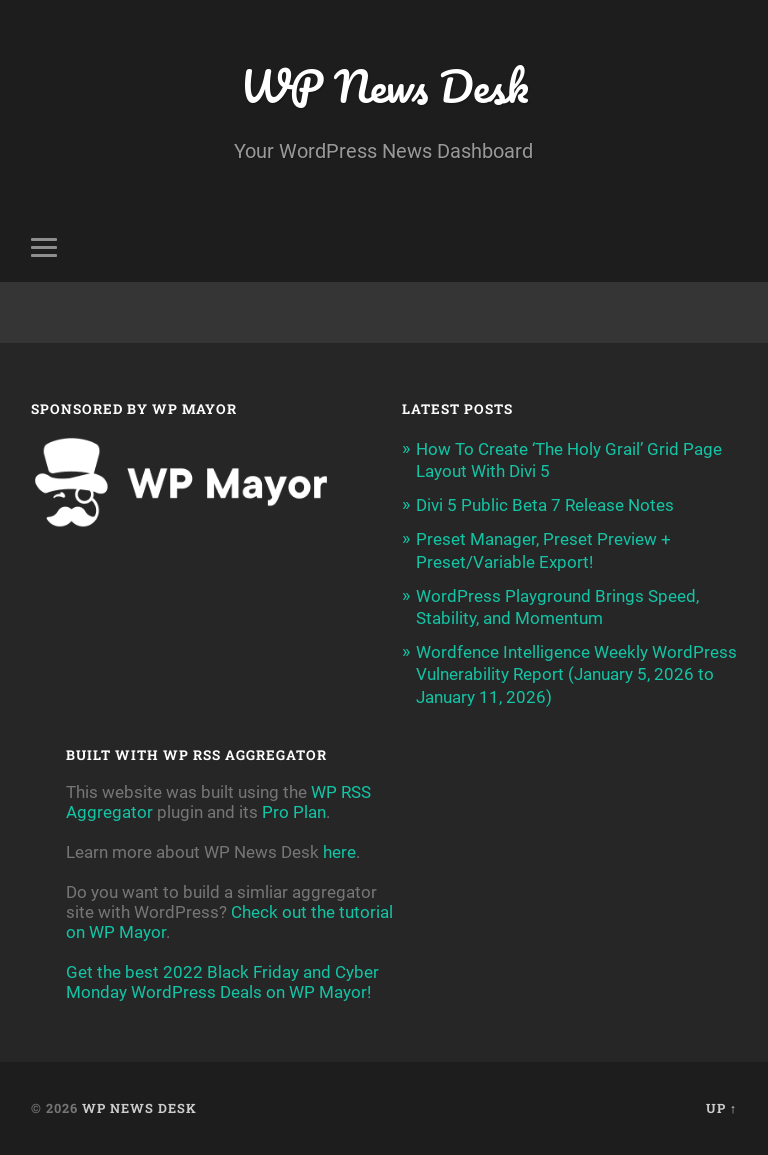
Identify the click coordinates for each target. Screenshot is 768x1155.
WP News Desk (384, 85)
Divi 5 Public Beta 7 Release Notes (545, 505)
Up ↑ (721, 1108)
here (339, 852)
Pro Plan (294, 812)
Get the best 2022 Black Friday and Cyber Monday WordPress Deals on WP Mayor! (222, 982)
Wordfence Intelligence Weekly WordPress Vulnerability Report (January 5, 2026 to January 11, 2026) (576, 674)
